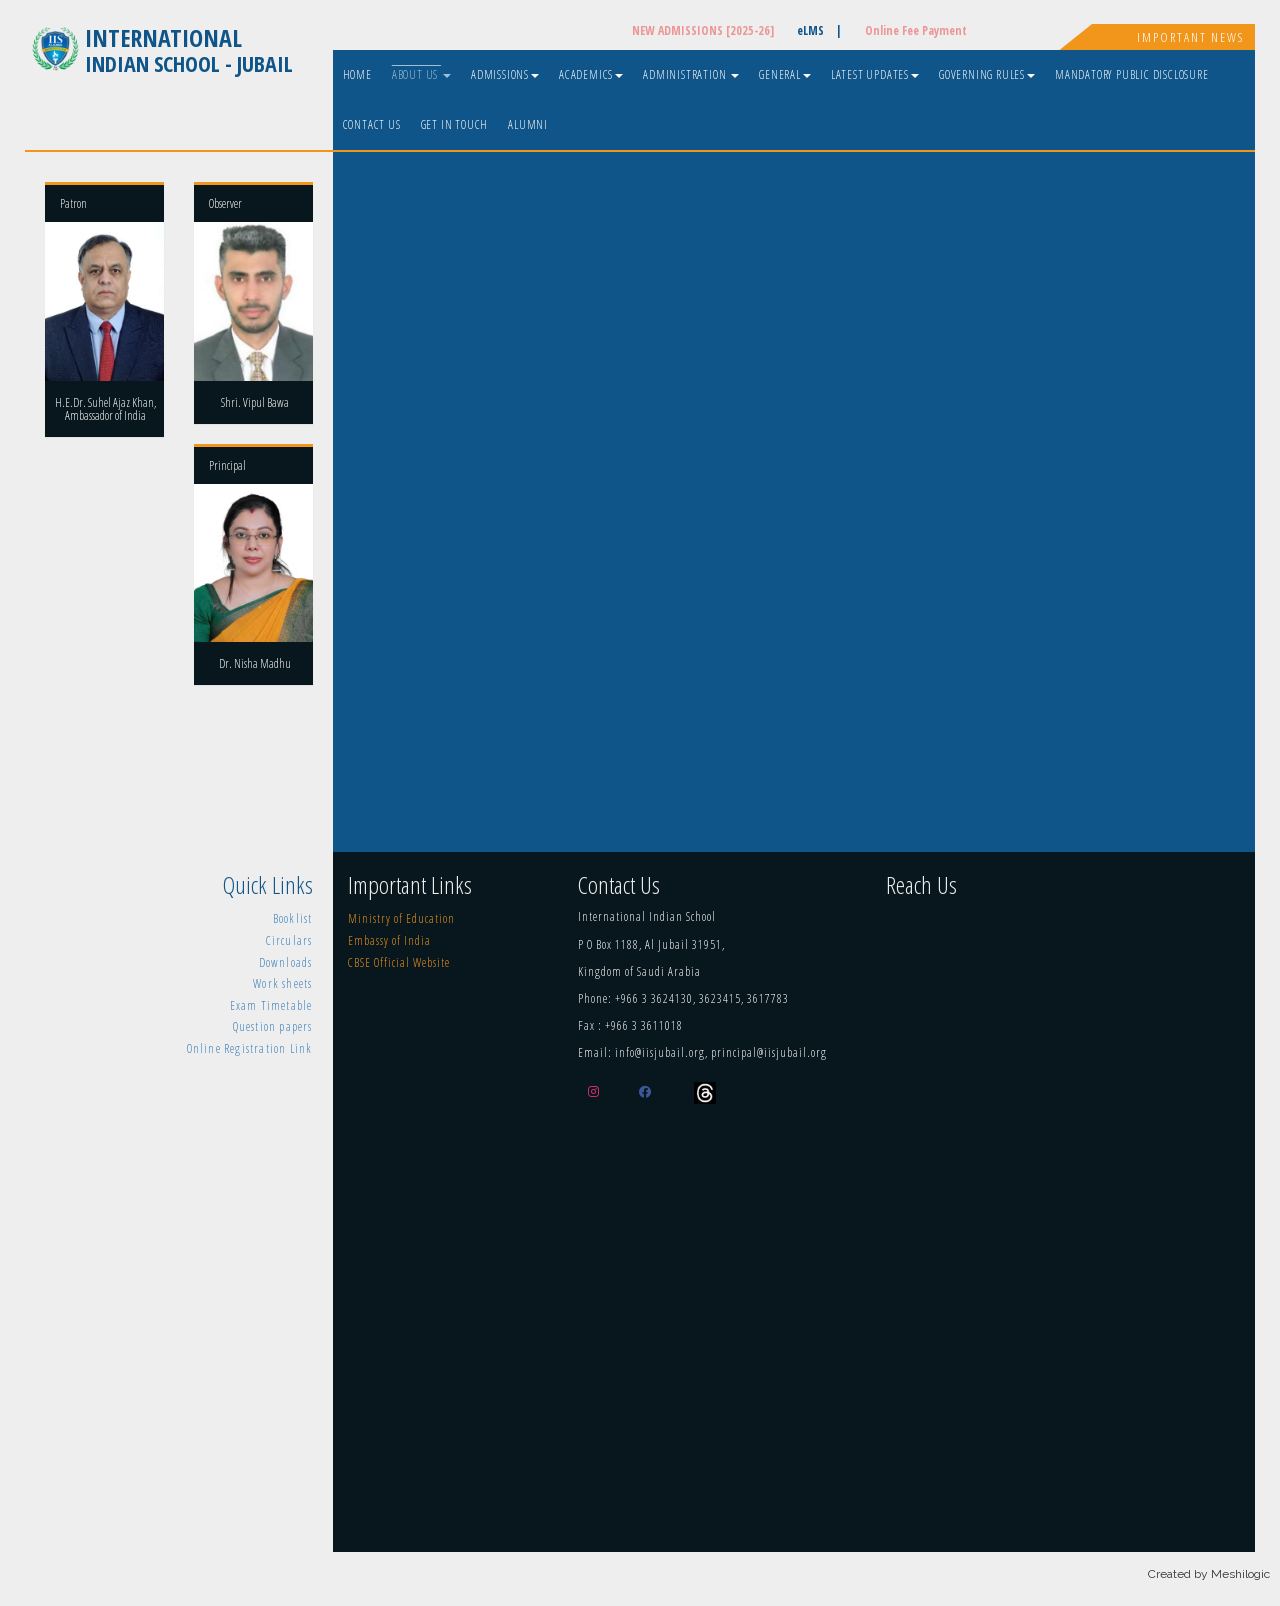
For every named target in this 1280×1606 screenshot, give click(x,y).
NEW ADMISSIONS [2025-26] (703, 30)
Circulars (289, 940)
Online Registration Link (250, 1048)
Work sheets (282, 983)
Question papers (273, 1026)
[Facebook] (649, 1092)
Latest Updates (875, 74)
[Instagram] (598, 1092)
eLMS (819, 30)
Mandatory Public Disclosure (1132, 74)
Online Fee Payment (916, 30)
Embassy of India (389, 940)
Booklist (293, 918)
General (785, 74)
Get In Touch (455, 124)
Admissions (505, 74)
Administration (691, 74)
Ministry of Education (401, 918)
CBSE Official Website (399, 962)
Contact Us (372, 124)
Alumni (528, 124)
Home (357, 74)
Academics (591, 74)
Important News (1190, 37)
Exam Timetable (271, 1005)
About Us (421, 74)
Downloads (286, 962)
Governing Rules (987, 74)
